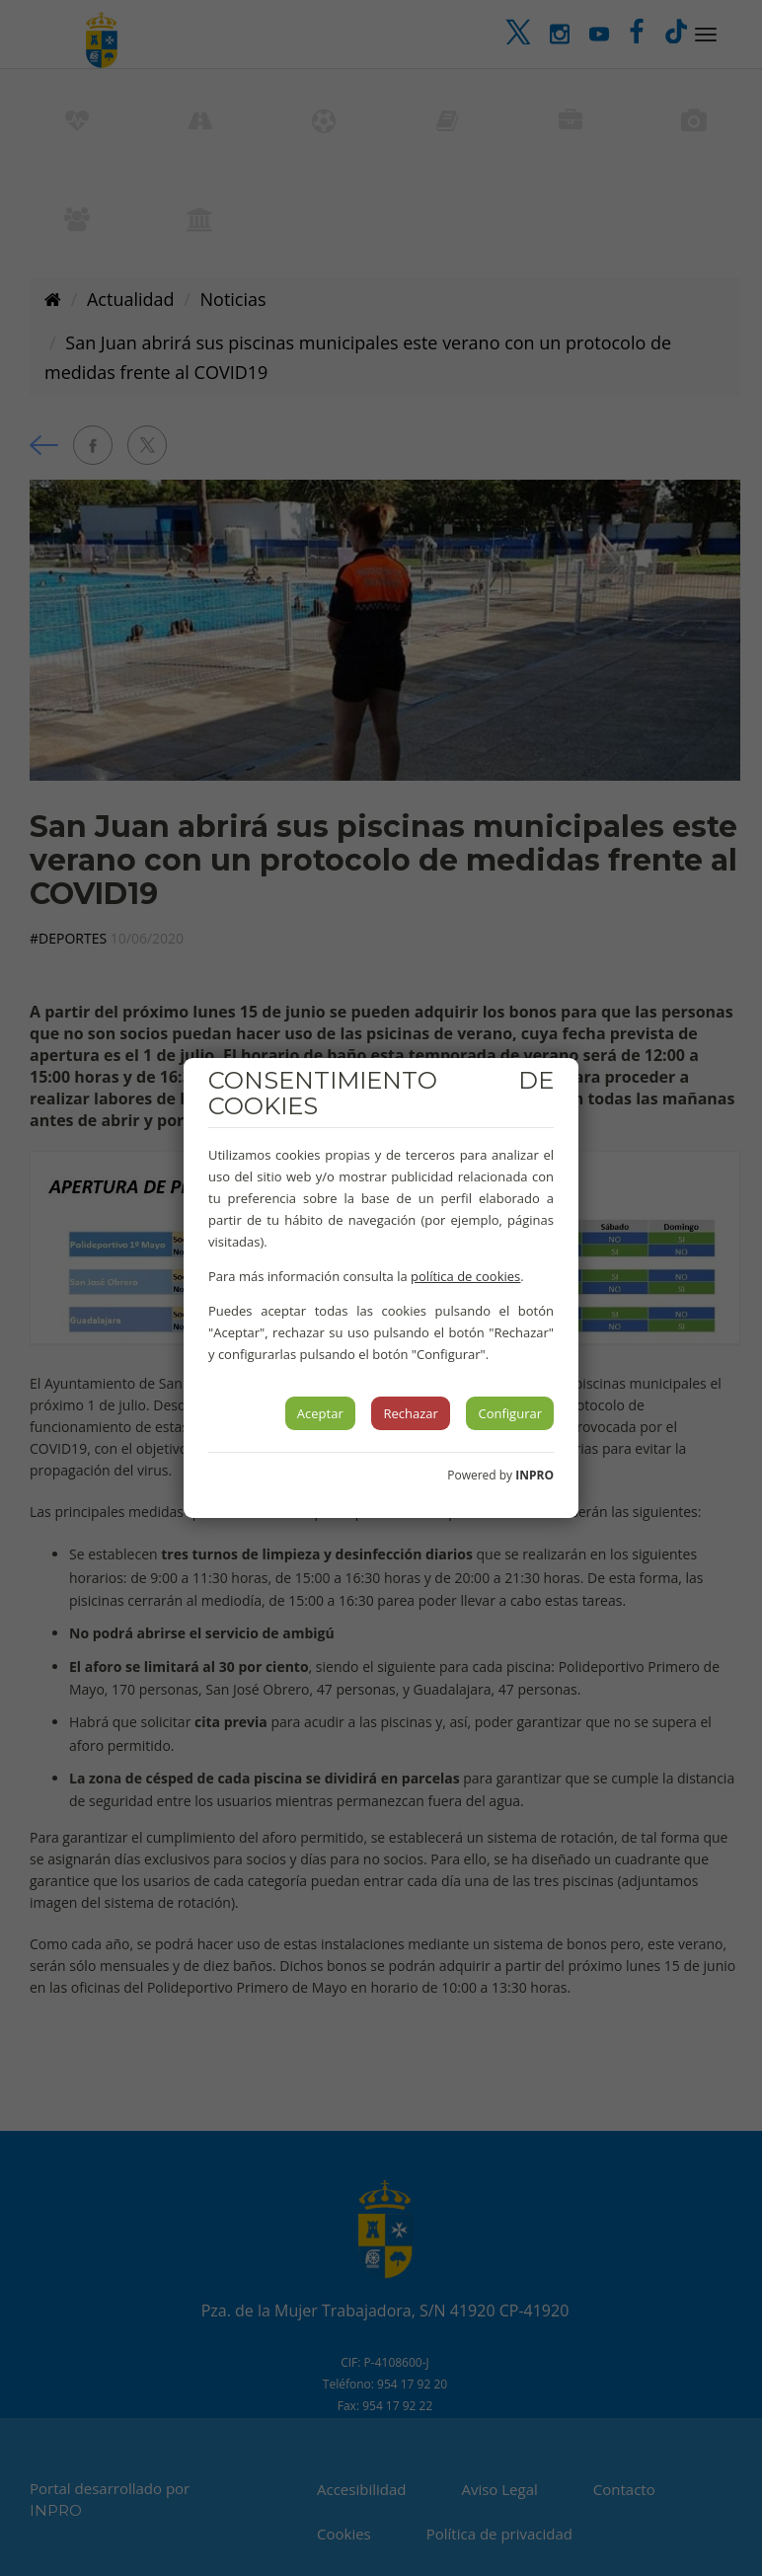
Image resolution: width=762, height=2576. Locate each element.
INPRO (534, 1475)
